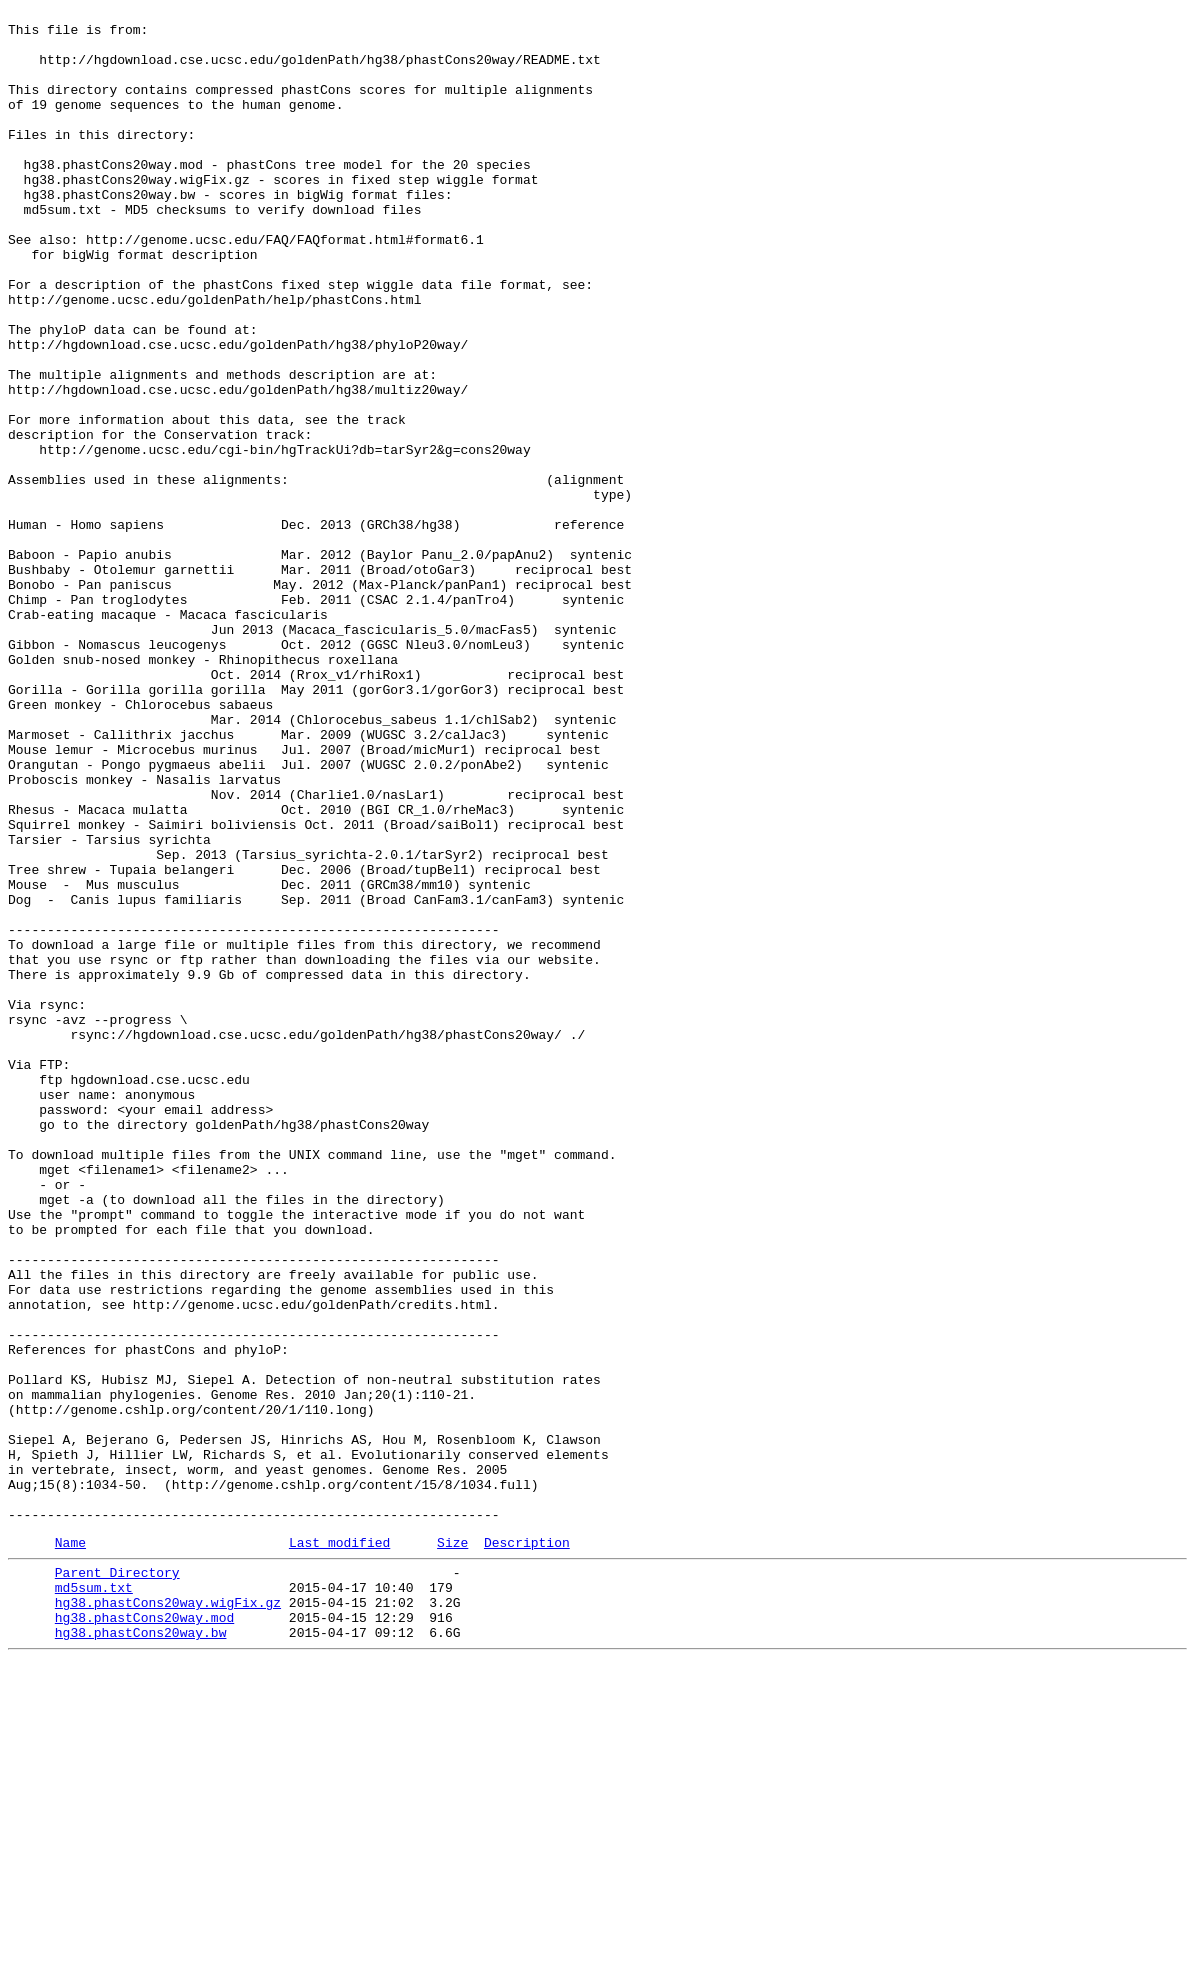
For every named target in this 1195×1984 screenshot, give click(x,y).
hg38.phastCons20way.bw (141, 1953)
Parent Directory (117, 1881)
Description (527, 1848)
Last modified (339, 1848)
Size (452, 1848)
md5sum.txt (94, 1899)
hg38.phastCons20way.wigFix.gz (168, 1917)
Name (70, 1848)
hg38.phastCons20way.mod (144, 1935)
